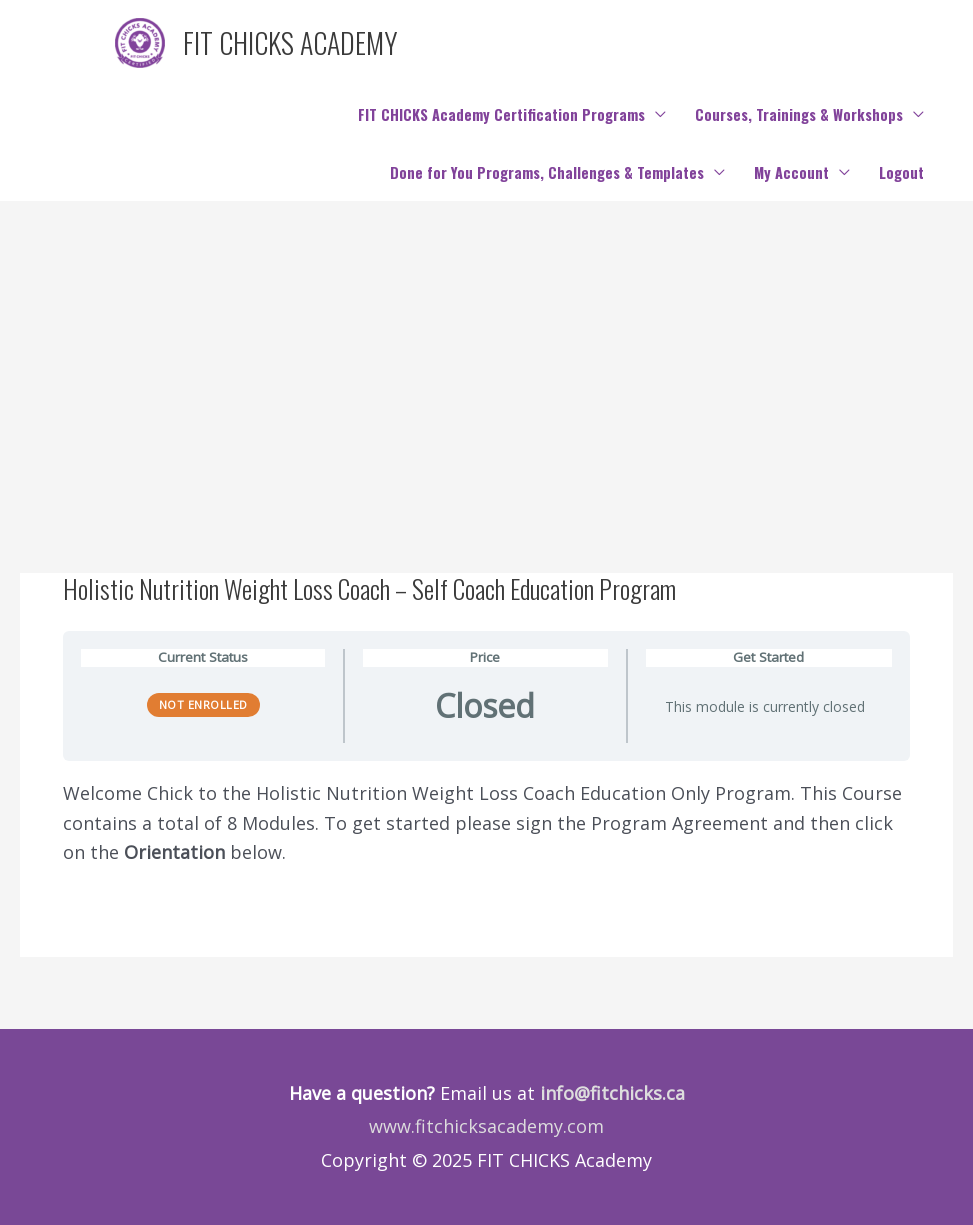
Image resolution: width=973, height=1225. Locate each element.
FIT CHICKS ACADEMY (290, 42)
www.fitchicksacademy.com (486, 1126)
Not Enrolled (203, 704)
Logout (901, 172)
